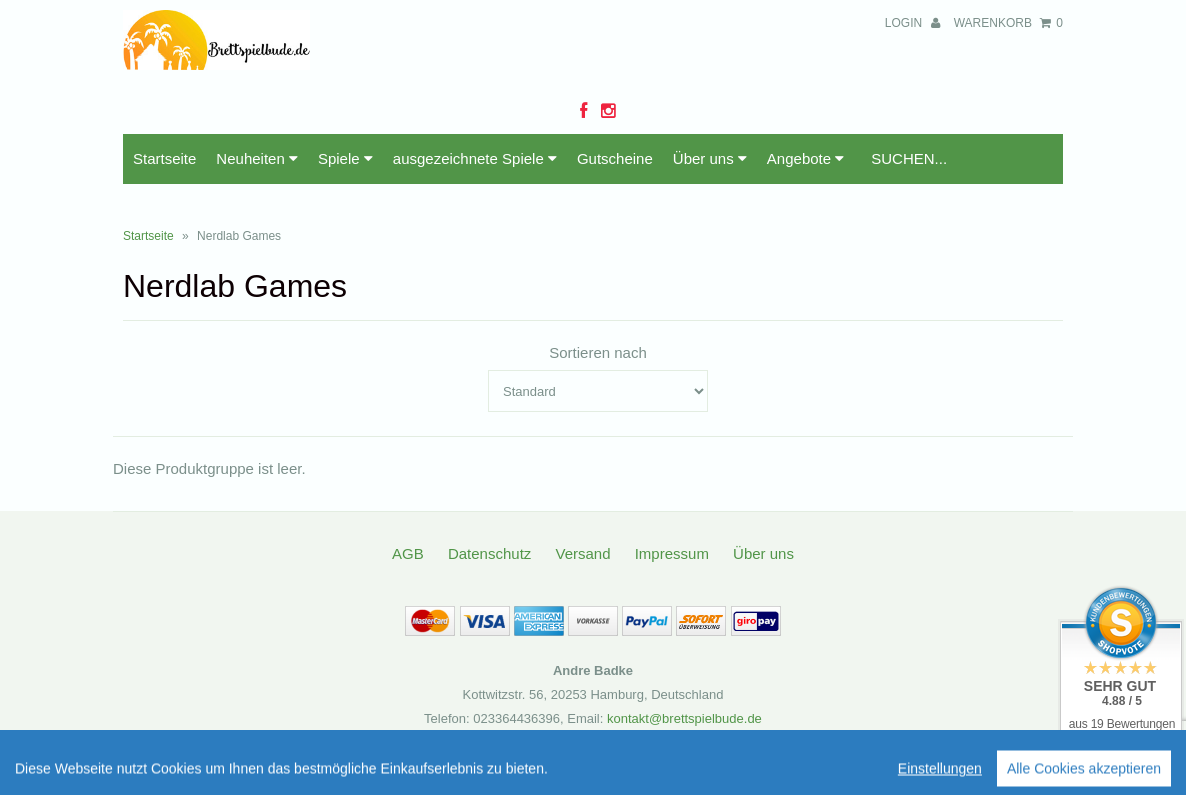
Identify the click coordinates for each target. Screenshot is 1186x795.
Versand (582, 553)
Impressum (672, 553)
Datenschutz (489, 553)
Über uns (710, 158)
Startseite (164, 158)
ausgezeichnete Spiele (475, 158)
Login (912, 23)
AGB (408, 553)
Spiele (345, 158)
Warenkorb (1008, 23)
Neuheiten (257, 158)
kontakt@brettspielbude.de (684, 718)
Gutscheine (615, 158)
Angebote (805, 158)
